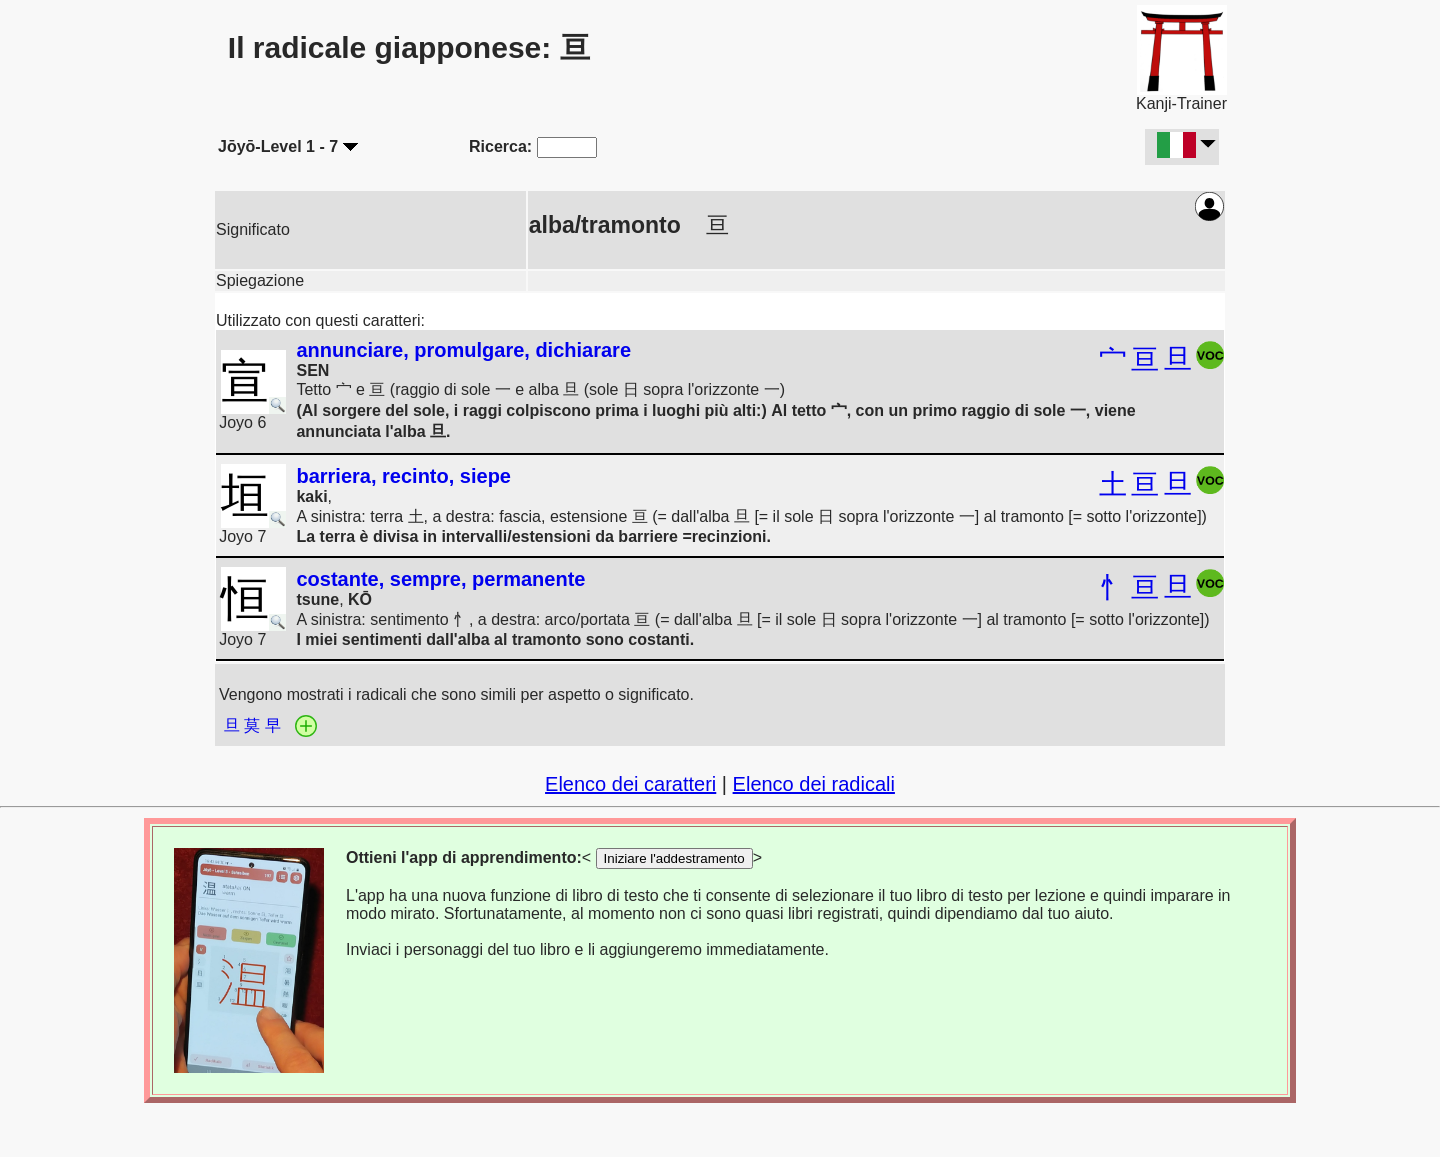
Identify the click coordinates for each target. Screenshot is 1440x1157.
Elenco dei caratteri (630, 784)
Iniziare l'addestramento (674, 858)
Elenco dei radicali (814, 784)
